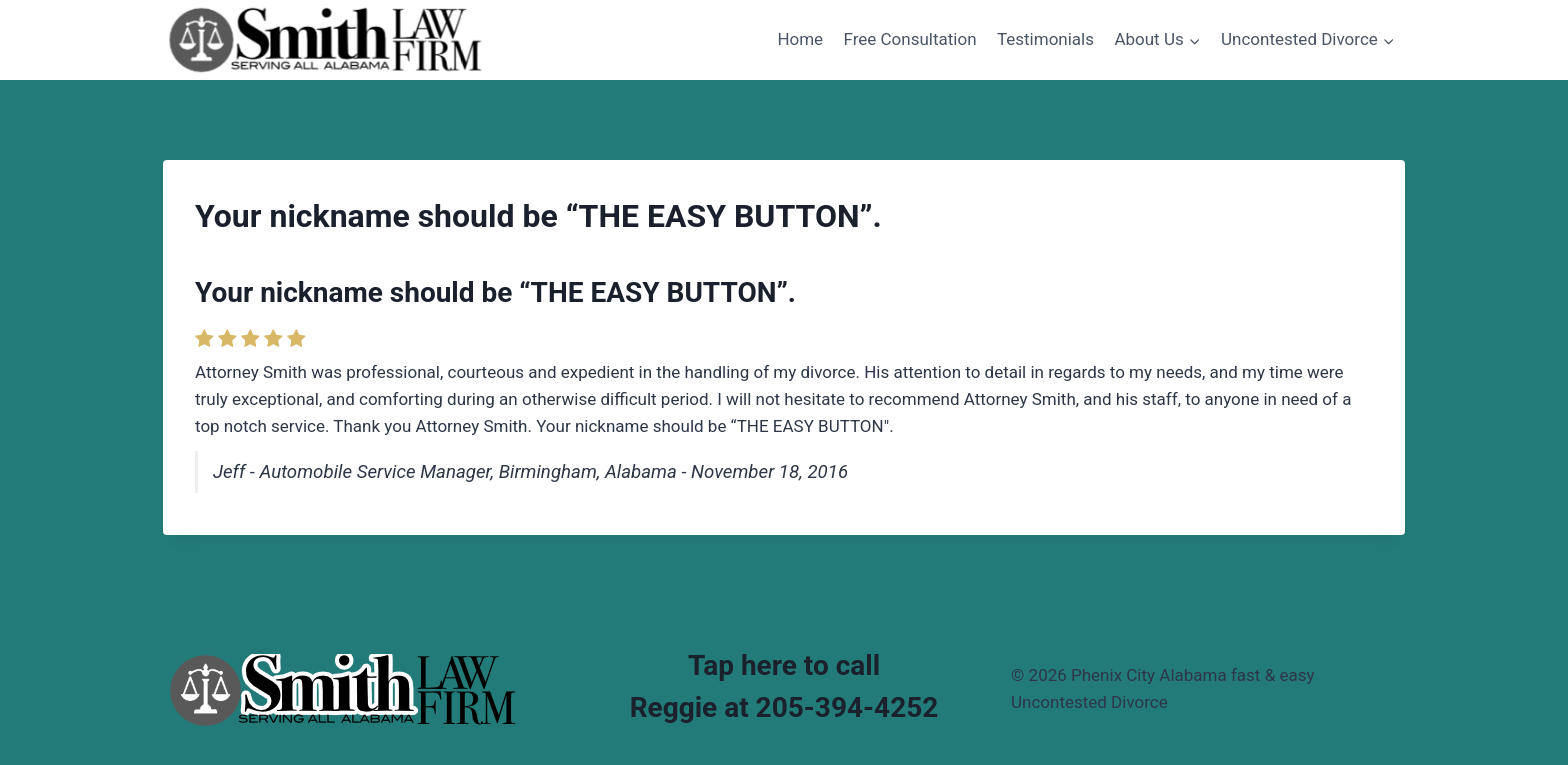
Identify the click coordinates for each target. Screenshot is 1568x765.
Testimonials (1045, 39)
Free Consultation (910, 39)
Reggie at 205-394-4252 (784, 707)
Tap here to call (784, 665)
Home (800, 39)
